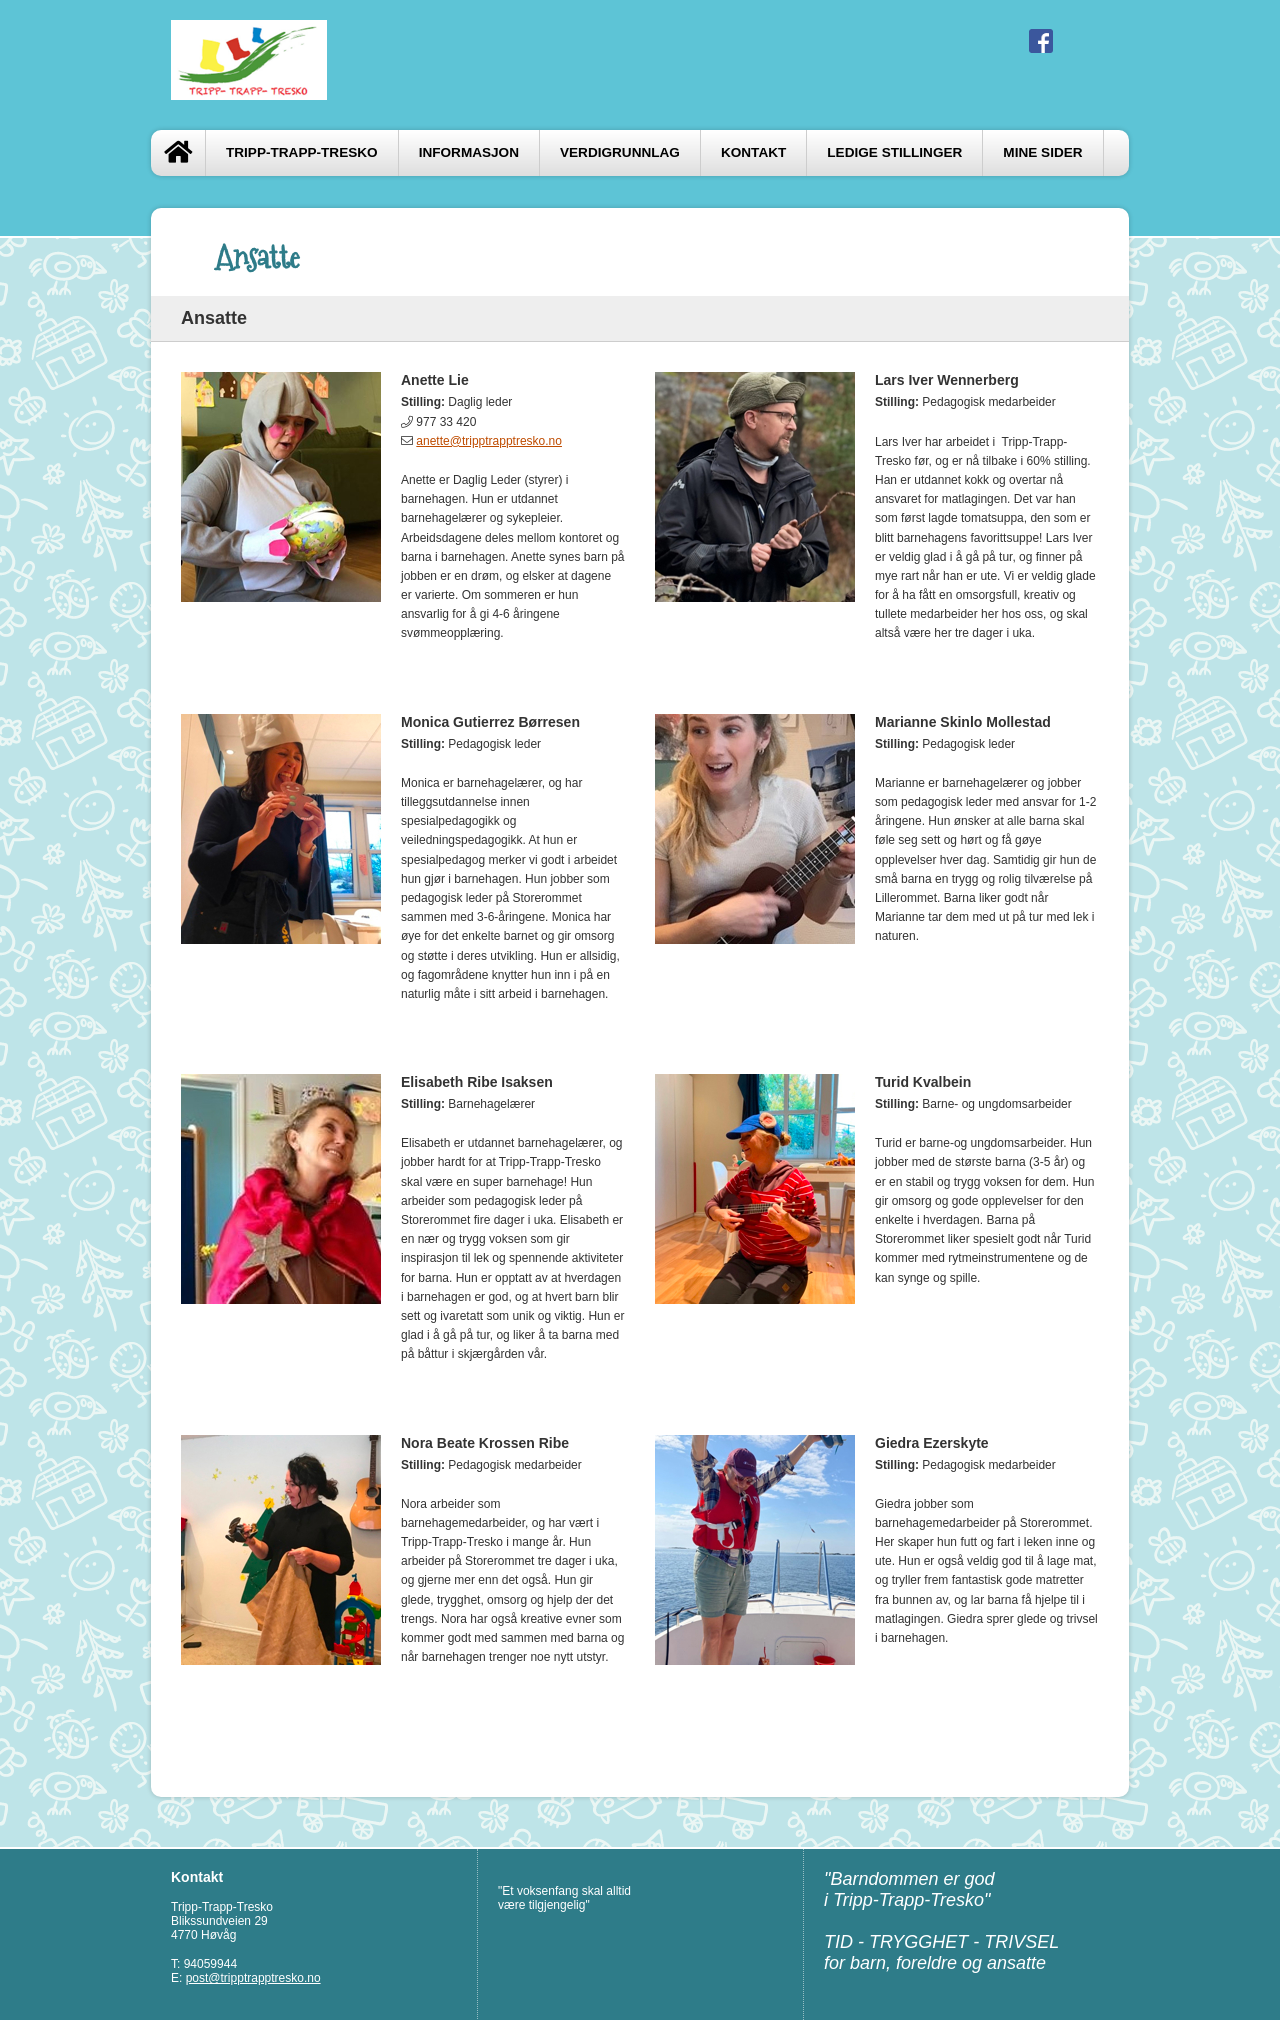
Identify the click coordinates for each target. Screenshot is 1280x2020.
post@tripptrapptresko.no (253, 1978)
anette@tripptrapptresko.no (489, 441)
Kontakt (753, 152)
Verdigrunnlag (620, 152)
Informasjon (469, 152)
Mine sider (1042, 152)
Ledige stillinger (894, 152)
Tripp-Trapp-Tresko (302, 152)
